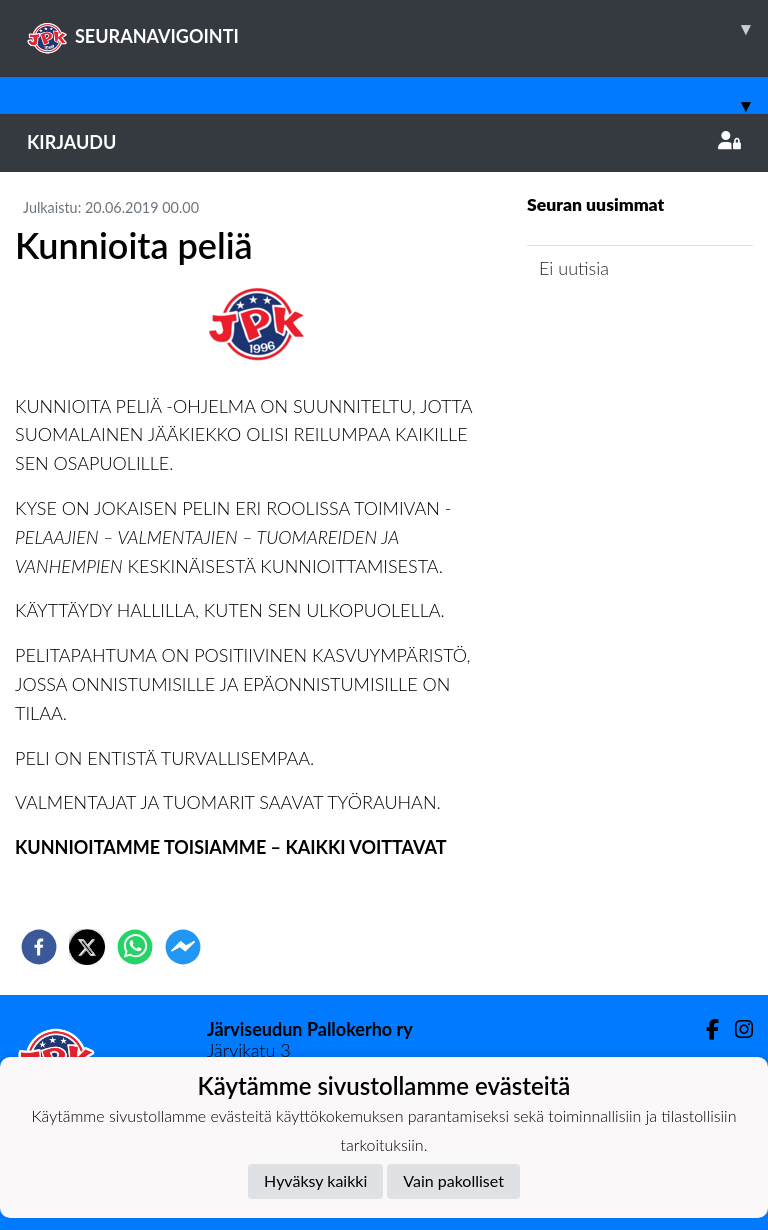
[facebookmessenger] (183, 947)
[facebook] (39, 947)
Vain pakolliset (453, 1180)
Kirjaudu (384, 142)
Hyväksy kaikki (315, 1180)
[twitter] (87, 947)
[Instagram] (736, 1029)
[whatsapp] (135, 947)
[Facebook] (704, 1029)
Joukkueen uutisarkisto (629, 325)
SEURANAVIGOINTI (397, 29)
